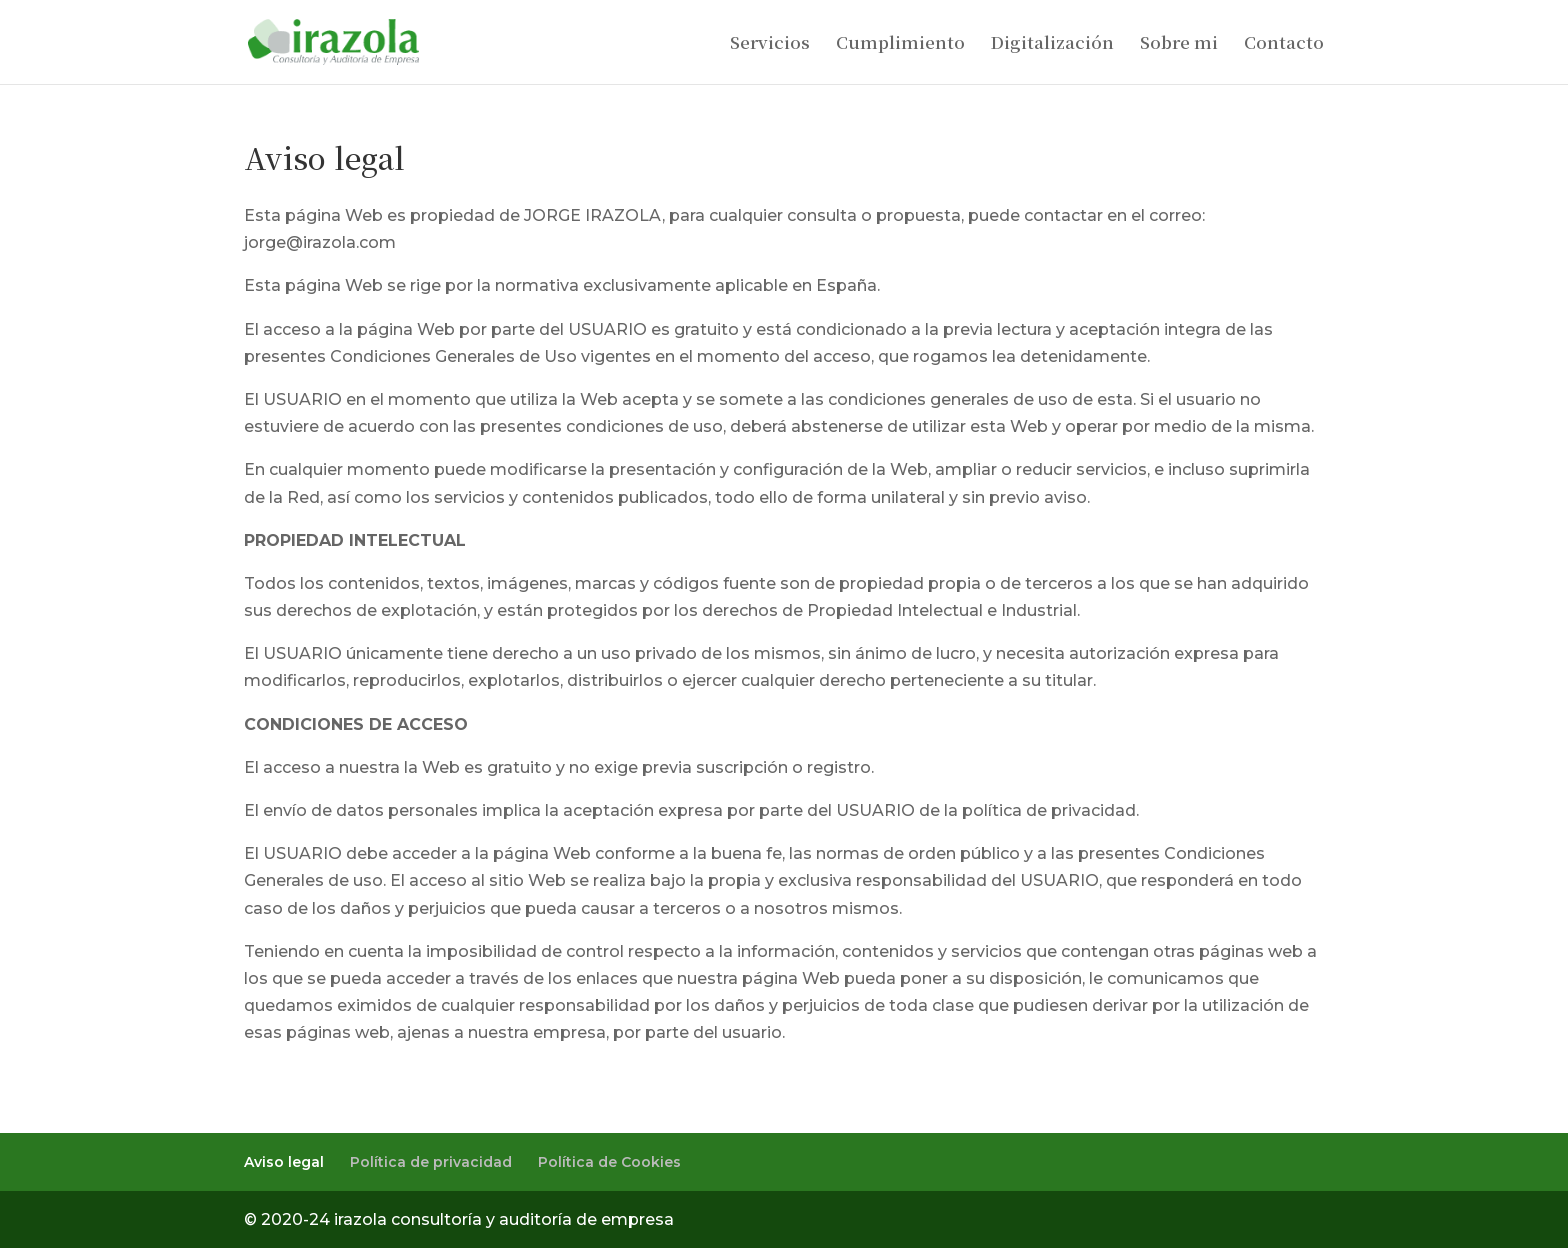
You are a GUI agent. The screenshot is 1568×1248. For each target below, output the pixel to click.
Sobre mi (1179, 44)
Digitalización (1052, 44)
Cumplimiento (900, 44)
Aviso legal (284, 1162)
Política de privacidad (431, 1162)
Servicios (770, 44)
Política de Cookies (609, 1162)
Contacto (1284, 44)
